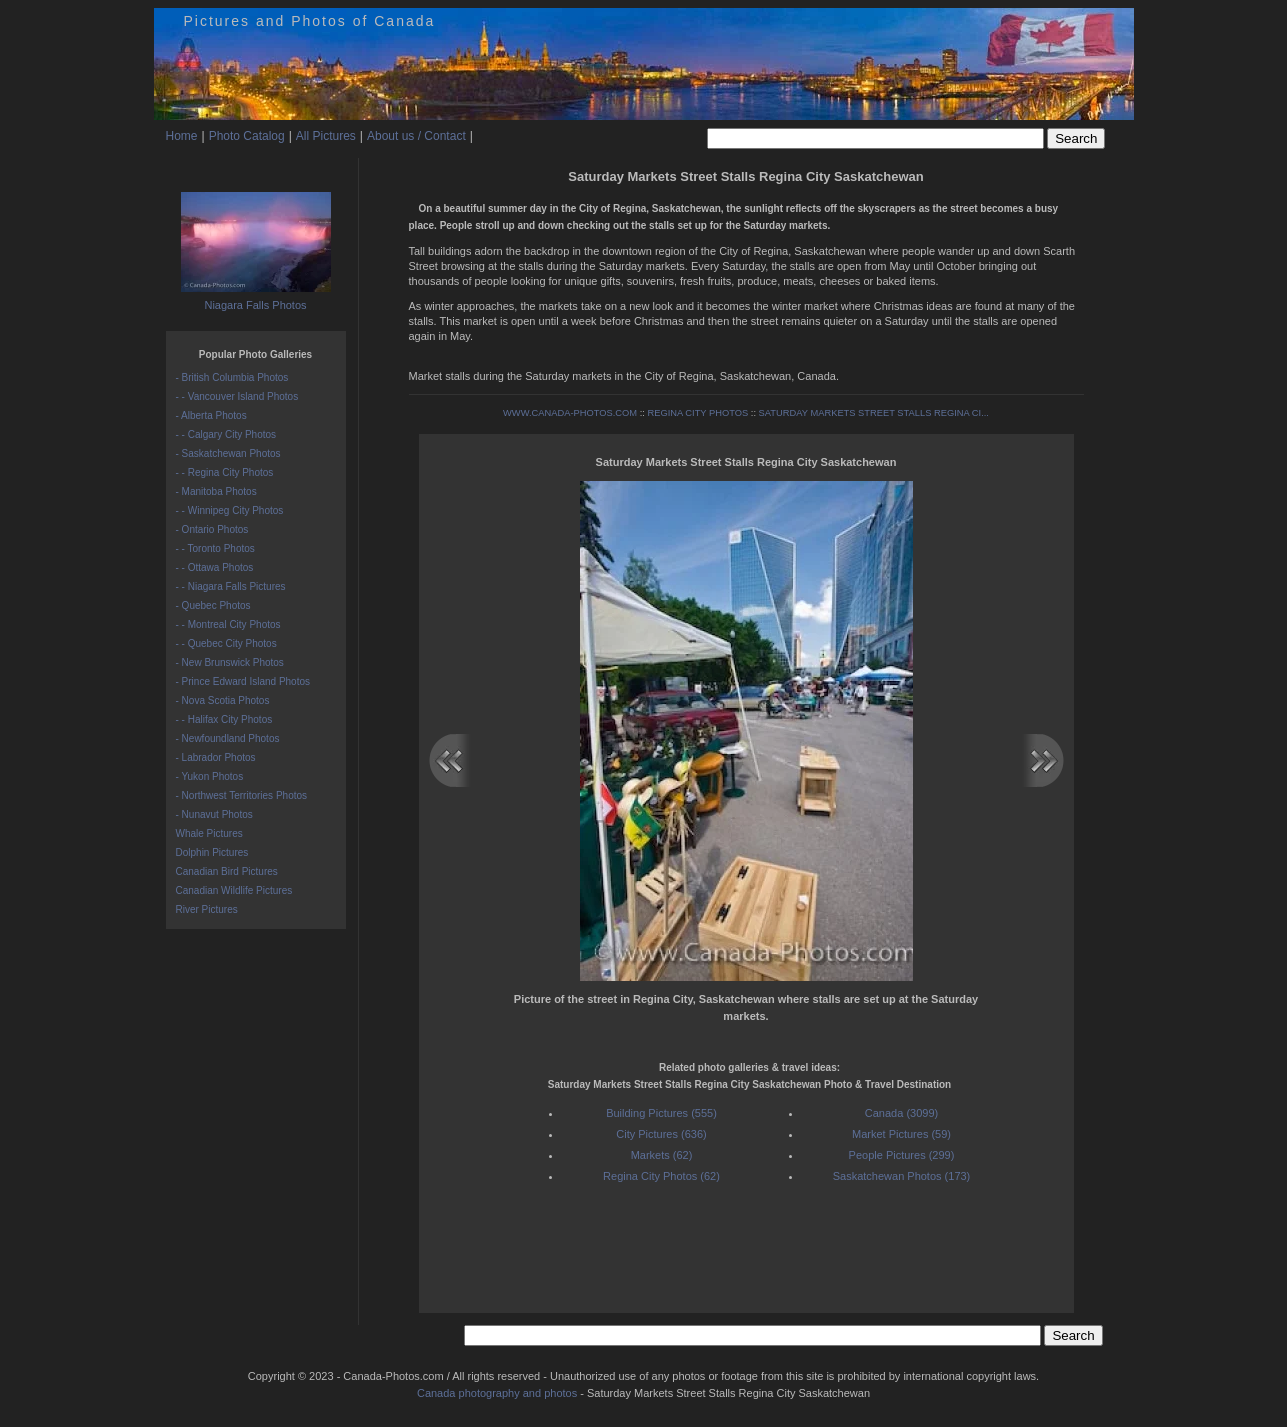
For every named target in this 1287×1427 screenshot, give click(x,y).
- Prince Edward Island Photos (243, 681)
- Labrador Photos (216, 757)
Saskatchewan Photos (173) (902, 1176)
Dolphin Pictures (212, 852)
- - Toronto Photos (215, 548)
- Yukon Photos (210, 776)
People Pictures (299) (902, 1155)
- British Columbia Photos (232, 377)
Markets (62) (662, 1155)
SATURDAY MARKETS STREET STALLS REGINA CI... (874, 413)
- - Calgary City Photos (226, 434)
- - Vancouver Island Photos (237, 396)
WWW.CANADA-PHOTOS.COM (570, 413)
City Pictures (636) (661, 1134)
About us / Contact (416, 136)
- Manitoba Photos (216, 491)
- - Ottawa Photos (215, 567)
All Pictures (326, 136)
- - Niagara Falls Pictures (231, 586)
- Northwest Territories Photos (242, 795)
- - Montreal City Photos (228, 624)
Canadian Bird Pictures (227, 871)
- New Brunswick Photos (230, 662)
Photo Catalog (247, 136)
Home (182, 136)
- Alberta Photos (211, 415)
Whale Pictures (209, 833)
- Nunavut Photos (214, 814)
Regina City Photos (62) (661, 1176)
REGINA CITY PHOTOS (697, 413)
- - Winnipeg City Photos (230, 510)
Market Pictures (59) (901, 1134)
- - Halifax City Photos (224, 719)
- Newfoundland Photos (228, 738)
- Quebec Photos (213, 605)
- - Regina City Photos (225, 472)
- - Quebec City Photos (226, 643)
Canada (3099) (901, 1113)
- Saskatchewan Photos (228, 453)
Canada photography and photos (497, 1393)
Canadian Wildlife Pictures (234, 890)
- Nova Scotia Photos (223, 700)
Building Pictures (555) (661, 1113)
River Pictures (207, 909)
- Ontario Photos (212, 529)
